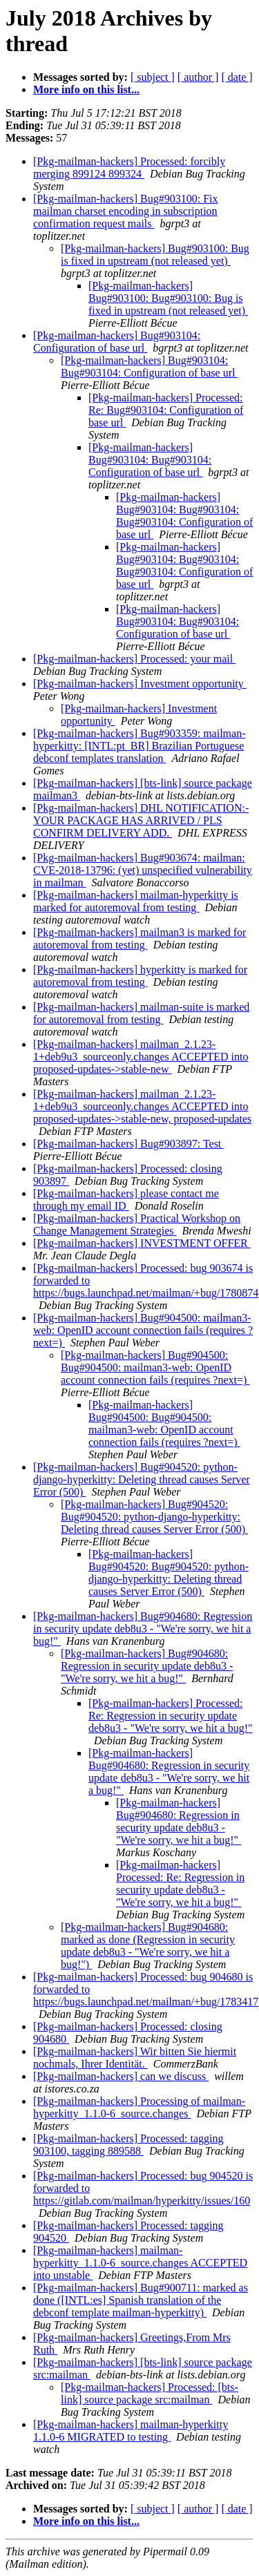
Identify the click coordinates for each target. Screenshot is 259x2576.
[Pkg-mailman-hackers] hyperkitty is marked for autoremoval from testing (140, 976)
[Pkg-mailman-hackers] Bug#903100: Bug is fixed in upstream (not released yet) (155, 254)
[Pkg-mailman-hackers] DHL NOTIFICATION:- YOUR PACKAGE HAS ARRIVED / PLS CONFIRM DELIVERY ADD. (141, 820)
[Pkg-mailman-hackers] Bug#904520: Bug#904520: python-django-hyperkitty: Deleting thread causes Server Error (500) (154, 1516)
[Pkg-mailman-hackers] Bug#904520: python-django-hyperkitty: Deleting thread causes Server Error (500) (141, 1479)
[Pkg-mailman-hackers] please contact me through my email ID (126, 1199)
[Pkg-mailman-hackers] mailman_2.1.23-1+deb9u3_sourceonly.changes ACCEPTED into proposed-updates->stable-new (141, 1056)
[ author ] (198, 77)
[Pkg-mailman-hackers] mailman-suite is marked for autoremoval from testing (141, 1013)
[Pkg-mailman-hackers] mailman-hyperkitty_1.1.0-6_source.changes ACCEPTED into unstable (140, 2262)
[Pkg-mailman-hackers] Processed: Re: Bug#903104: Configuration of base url (165, 410)
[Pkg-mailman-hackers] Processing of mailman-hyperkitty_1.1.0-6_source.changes (139, 2107)
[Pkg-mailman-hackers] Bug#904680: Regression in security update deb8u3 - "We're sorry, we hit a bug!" (142, 1628)
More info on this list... (86, 89)
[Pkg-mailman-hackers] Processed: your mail (134, 659)
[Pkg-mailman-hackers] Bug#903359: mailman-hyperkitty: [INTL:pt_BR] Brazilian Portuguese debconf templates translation (139, 745)
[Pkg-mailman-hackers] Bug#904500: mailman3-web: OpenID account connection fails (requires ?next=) (143, 1330)
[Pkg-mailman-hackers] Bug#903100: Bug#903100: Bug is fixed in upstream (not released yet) (168, 298)
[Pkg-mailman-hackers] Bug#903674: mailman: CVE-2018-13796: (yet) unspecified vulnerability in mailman (142, 870)
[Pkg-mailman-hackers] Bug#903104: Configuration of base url (116, 342)
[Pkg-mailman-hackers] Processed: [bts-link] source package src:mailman (149, 2393)
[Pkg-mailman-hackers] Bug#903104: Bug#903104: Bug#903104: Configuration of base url (184, 515)
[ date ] (236, 77)
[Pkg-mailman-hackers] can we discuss (121, 2076)
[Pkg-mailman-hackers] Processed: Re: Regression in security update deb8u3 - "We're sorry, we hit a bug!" (170, 1715)
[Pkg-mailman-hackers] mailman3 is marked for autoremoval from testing (139, 938)
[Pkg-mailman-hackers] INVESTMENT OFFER (142, 1243)
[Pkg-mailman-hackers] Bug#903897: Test (128, 1143)
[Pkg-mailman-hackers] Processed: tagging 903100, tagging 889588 (128, 2145)
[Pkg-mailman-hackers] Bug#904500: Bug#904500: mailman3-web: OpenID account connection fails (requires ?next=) (155, 1367)
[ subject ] (153, 77)
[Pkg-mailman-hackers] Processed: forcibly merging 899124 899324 (129, 167)
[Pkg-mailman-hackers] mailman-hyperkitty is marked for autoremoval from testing (135, 901)
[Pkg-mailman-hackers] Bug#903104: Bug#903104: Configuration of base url (149, 366)
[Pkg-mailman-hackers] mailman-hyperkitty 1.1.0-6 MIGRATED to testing (130, 2430)
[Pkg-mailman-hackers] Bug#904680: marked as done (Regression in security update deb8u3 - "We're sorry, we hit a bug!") (148, 1945)
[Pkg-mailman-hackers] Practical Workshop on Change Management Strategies (136, 1224)
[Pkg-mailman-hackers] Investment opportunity (140, 683)
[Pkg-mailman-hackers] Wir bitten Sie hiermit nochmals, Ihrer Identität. (134, 2057)
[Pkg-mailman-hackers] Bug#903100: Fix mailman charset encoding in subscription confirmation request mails (125, 211)
